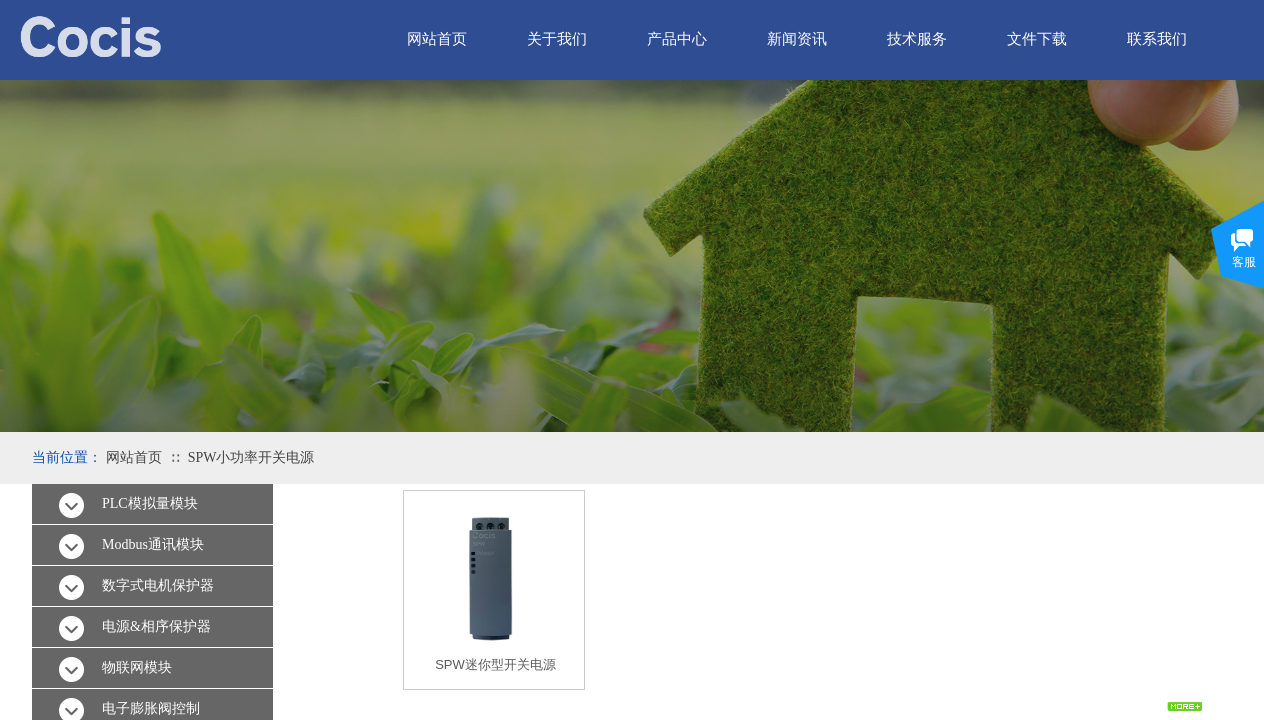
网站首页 (134, 457)
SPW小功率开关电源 (251, 457)
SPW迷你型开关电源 (495, 664)
